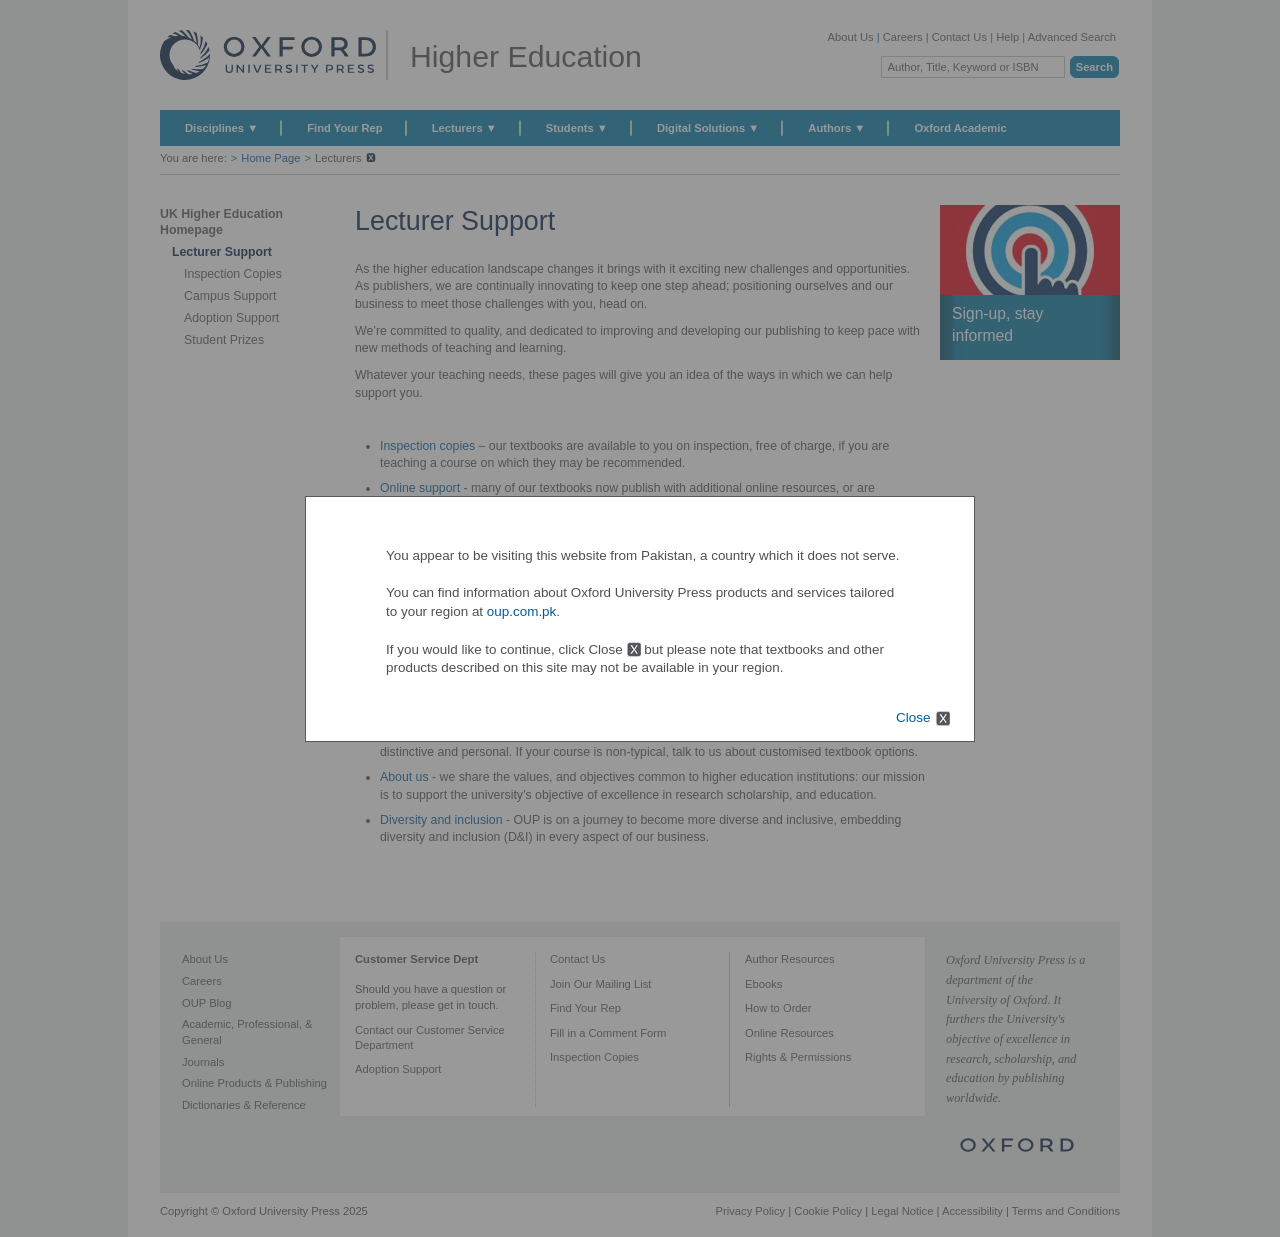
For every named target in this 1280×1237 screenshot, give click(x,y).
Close (913, 718)
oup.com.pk (521, 611)
